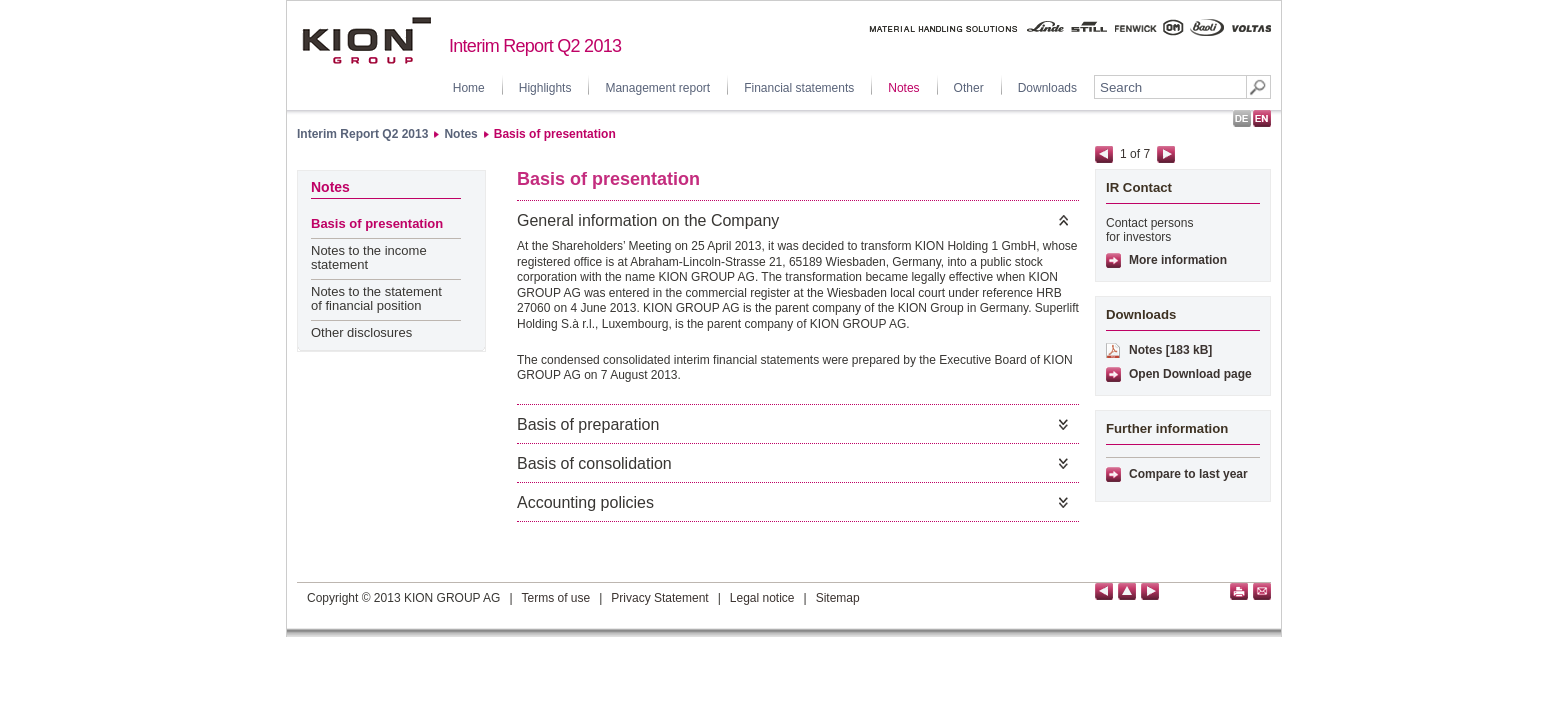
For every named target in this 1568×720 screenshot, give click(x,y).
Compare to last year (1188, 474)
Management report (657, 88)
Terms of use (556, 598)
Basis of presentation (555, 134)
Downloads (1047, 88)
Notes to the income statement (369, 257)
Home (469, 88)
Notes (903, 88)
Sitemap (838, 598)
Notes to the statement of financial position (376, 298)
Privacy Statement (659, 598)
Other (969, 88)
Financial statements (799, 88)
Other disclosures (361, 332)
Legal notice (762, 598)
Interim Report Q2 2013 (362, 134)
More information (1178, 260)
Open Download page (1190, 374)
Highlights (545, 88)
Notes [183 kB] (1170, 350)
